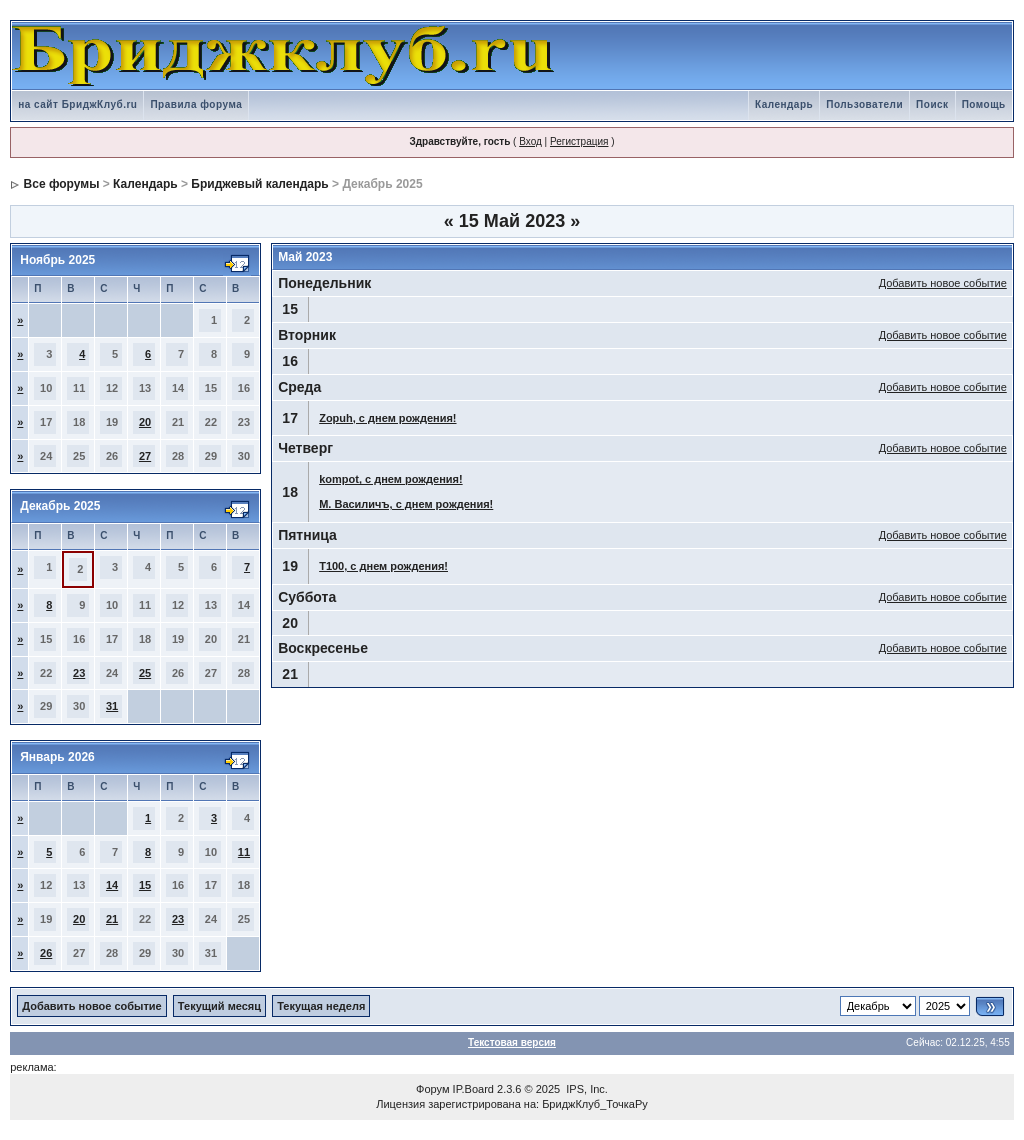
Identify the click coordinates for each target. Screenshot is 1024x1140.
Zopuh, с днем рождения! (387, 418)
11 (244, 852)
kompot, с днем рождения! (390, 479)
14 (112, 885)
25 (145, 673)
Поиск (932, 104)
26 (46, 953)
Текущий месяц (219, 1006)
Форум (432, 1089)
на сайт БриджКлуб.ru (77, 104)
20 (145, 422)
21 (112, 919)
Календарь (784, 104)
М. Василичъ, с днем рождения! (406, 504)
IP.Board (473, 1089)
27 (145, 456)
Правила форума (196, 104)
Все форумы (62, 184)
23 (79, 673)
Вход (530, 141)
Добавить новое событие (943, 283)
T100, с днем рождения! (383, 566)
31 (112, 706)
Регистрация (579, 141)
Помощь (984, 104)
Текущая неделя (321, 1006)
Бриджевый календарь (259, 184)
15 (145, 885)
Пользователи (864, 104)
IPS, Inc (585, 1089)
